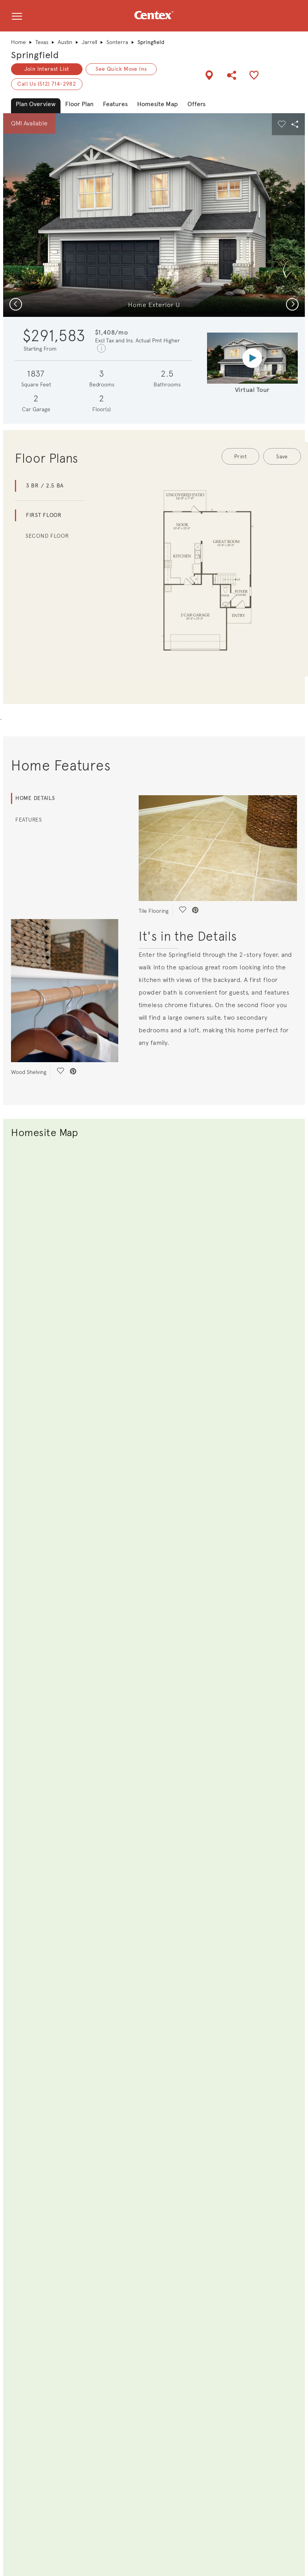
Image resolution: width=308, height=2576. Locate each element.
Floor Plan (79, 104)
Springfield (35, 54)
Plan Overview (36, 104)
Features (115, 104)
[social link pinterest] (73, 1072)
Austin (65, 42)
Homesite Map (157, 104)
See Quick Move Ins (121, 69)
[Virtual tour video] (252, 358)
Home (18, 42)
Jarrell (89, 42)
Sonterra (117, 42)
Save (282, 456)
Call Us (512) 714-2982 (46, 84)
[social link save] (60, 1072)
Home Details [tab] (35, 798)
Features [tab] (28, 819)
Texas (41, 42)
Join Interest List (46, 69)
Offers (196, 104)
